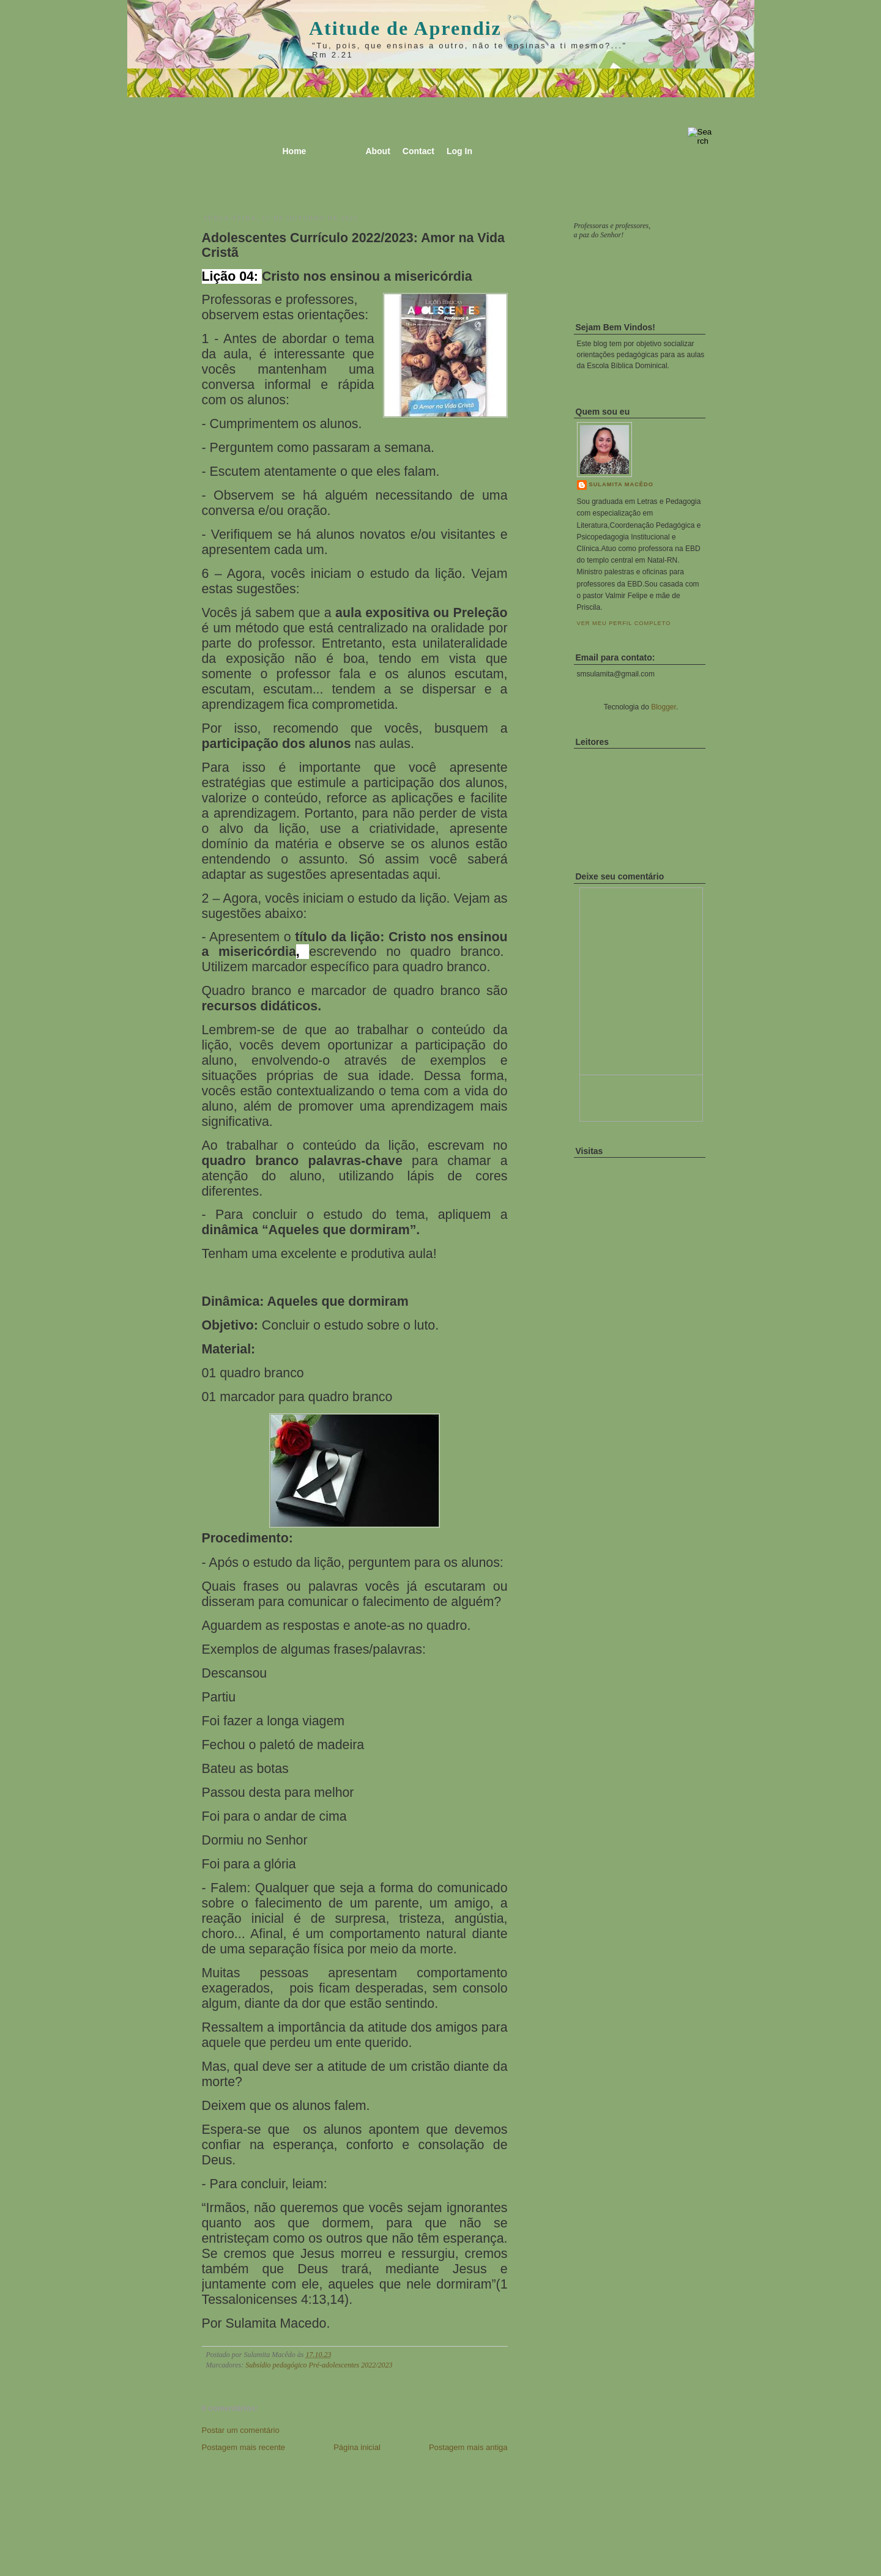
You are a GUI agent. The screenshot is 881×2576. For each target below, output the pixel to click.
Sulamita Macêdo (621, 484)
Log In (459, 151)
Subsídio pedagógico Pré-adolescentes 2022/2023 (318, 2365)
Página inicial (357, 2447)
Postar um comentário (241, 2430)
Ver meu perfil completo (624, 623)
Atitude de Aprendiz (405, 28)
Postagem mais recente (244, 2447)
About (377, 151)
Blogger (663, 707)
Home (295, 151)
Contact (418, 151)
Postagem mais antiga (468, 2447)
